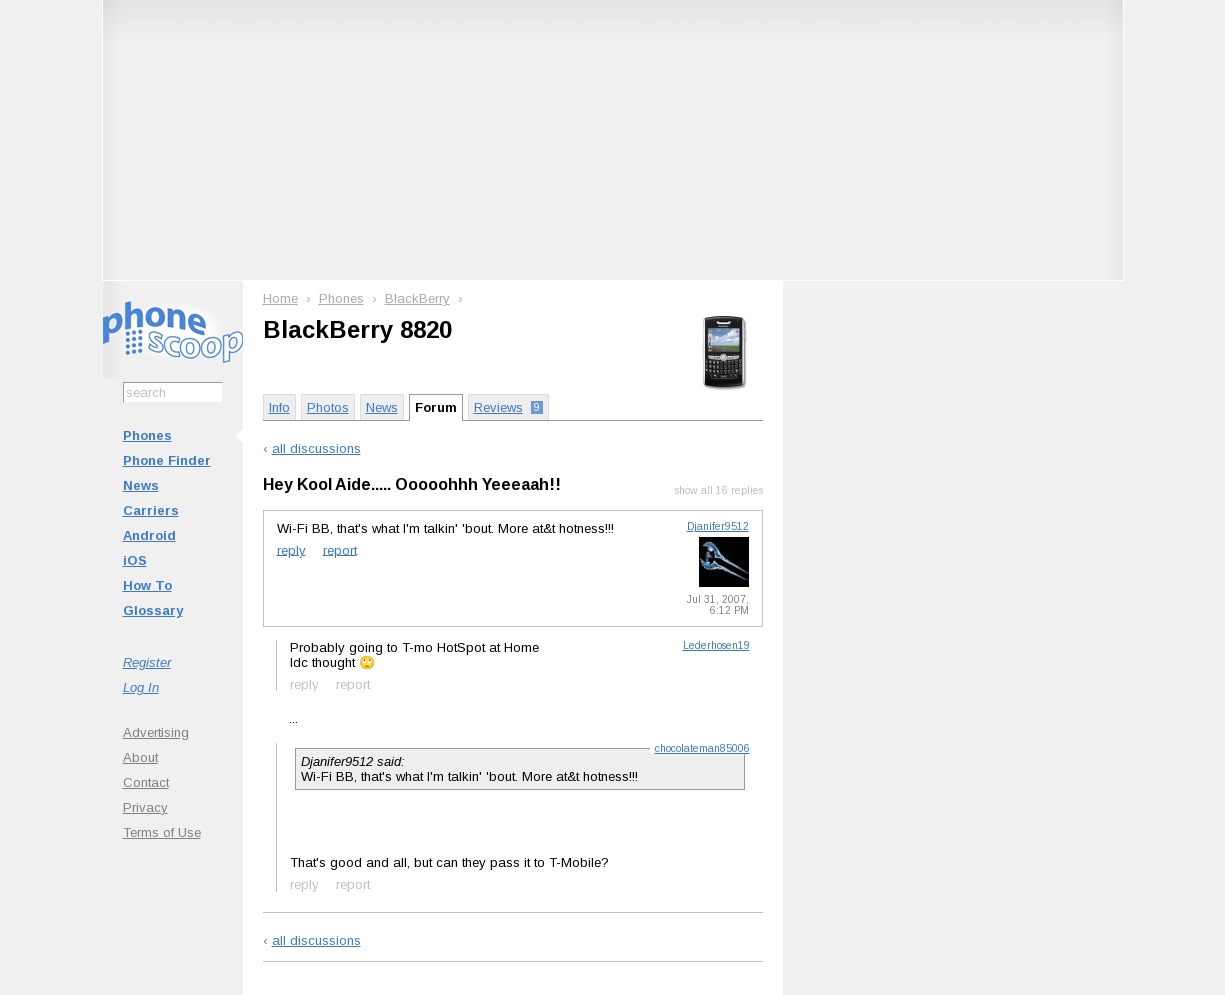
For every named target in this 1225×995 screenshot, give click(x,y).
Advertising (156, 732)
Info (279, 407)
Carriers (151, 510)
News (141, 485)
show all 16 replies (719, 490)
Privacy (145, 807)
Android (149, 535)
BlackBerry (417, 298)
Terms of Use (162, 832)
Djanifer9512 (718, 526)
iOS (135, 560)
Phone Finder (167, 460)
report (340, 549)
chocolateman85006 (702, 748)
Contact (146, 782)
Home (280, 298)
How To (147, 585)
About (140, 757)
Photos (328, 407)
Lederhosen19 (716, 645)
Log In (141, 687)
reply (291, 549)
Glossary (153, 610)
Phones (147, 435)
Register (147, 662)
